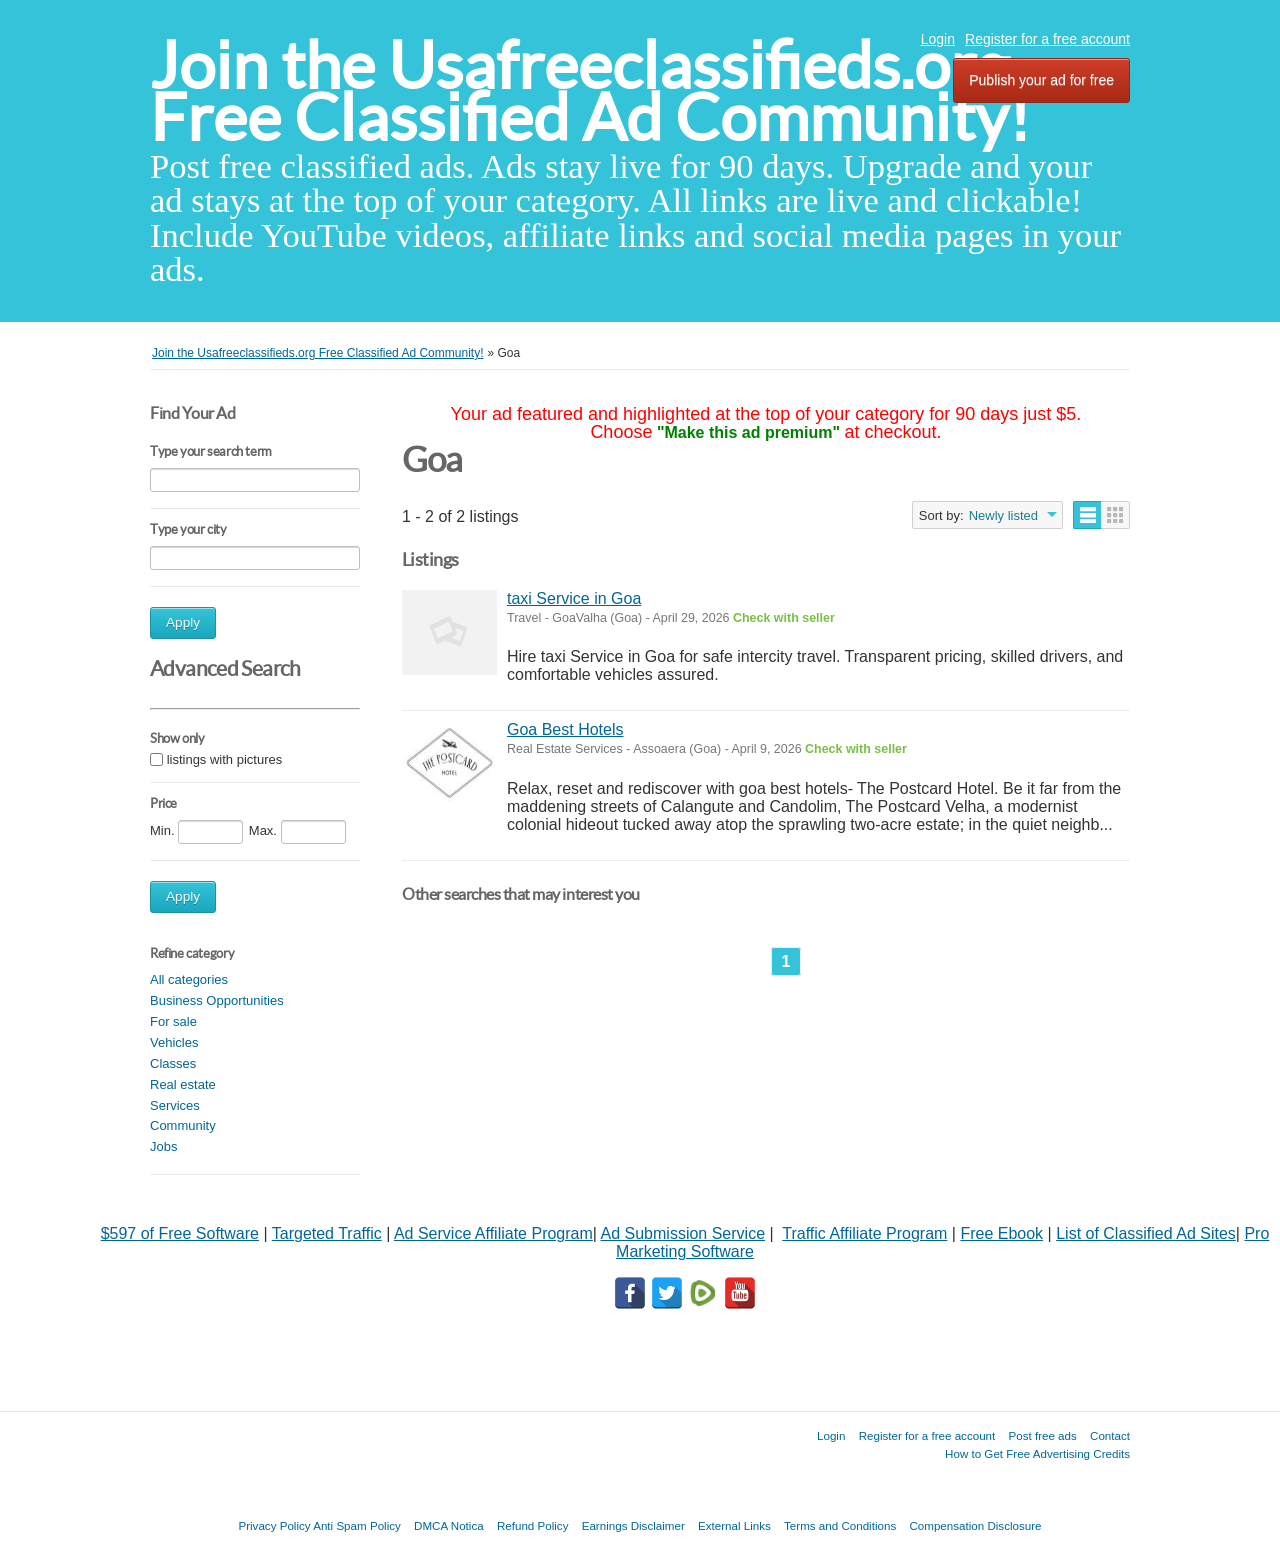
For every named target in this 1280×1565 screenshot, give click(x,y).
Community (183, 1125)
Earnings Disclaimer (633, 1525)
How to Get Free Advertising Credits (1037, 1453)
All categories (189, 979)
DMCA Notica (449, 1525)
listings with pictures (225, 759)
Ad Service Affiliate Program (493, 1233)
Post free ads (1042, 1435)
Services (175, 1105)
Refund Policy (533, 1525)
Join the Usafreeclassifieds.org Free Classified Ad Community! (590, 91)
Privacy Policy (274, 1525)
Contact (1110, 1435)
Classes (173, 1063)
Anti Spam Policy (357, 1525)
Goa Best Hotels (565, 729)
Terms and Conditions (840, 1525)
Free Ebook (1001, 1233)
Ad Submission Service (683, 1233)
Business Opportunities (217, 1000)
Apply (183, 622)
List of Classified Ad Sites (1146, 1233)
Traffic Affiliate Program (864, 1233)
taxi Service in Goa (574, 598)
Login (938, 39)
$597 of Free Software (180, 1233)
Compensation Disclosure (975, 1525)
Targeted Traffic (327, 1233)
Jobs (163, 1146)
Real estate (183, 1084)
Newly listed (1003, 515)
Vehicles (174, 1042)
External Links (734, 1525)
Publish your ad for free (1041, 80)
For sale (173, 1021)
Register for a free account (1047, 39)
